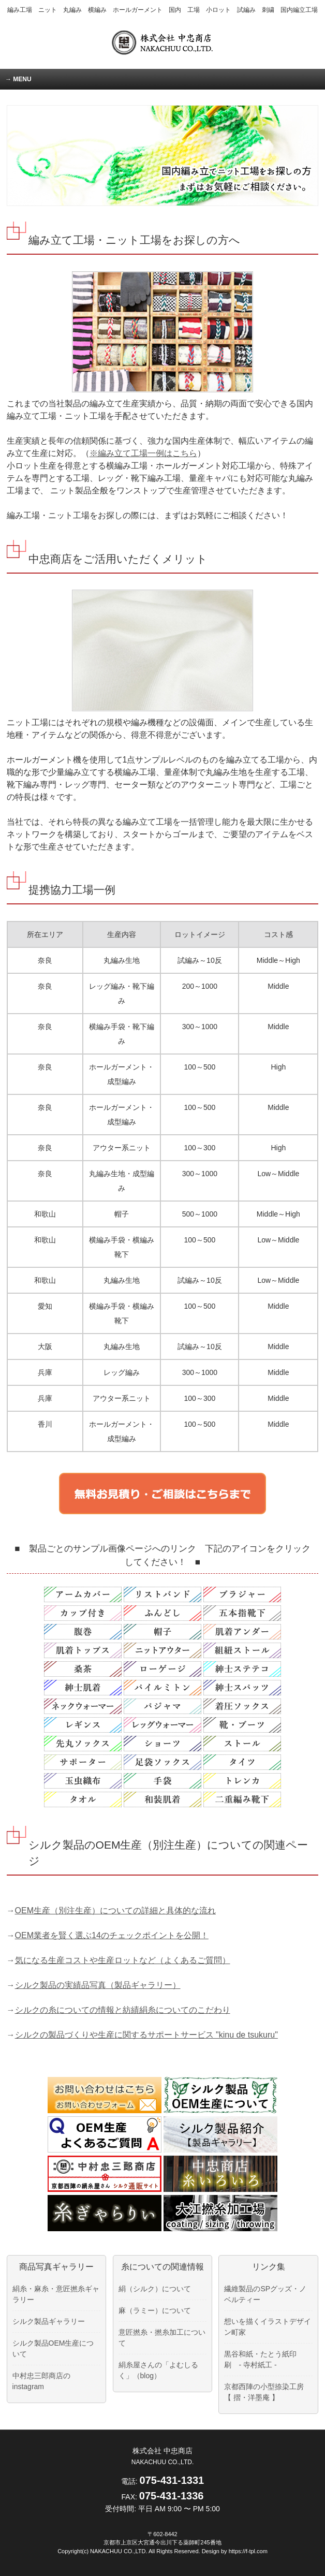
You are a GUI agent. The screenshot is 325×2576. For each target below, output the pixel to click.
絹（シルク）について (155, 2289)
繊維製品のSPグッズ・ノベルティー (265, 2294)
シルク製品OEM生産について (53, 2348)
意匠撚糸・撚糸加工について (162, 2337)
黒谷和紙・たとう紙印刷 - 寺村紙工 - (260, 2359)
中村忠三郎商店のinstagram (41, 2381)
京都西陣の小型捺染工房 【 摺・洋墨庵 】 (264, 2392)
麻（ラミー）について (155, 2310)
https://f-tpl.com (248, 2551)
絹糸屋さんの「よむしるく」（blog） (158, 2370)
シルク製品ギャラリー (48, 2321)
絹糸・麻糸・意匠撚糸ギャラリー (55, 2294)
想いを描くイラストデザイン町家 (267, 2326)
